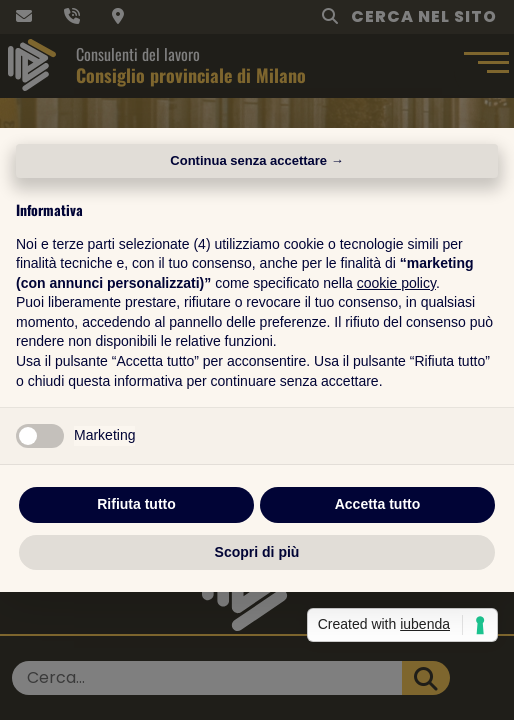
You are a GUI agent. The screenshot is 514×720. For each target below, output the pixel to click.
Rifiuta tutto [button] (136, 504)
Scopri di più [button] (257, 552)
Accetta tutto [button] (378, 504)
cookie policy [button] (396, 283)
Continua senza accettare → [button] (256, 160)
